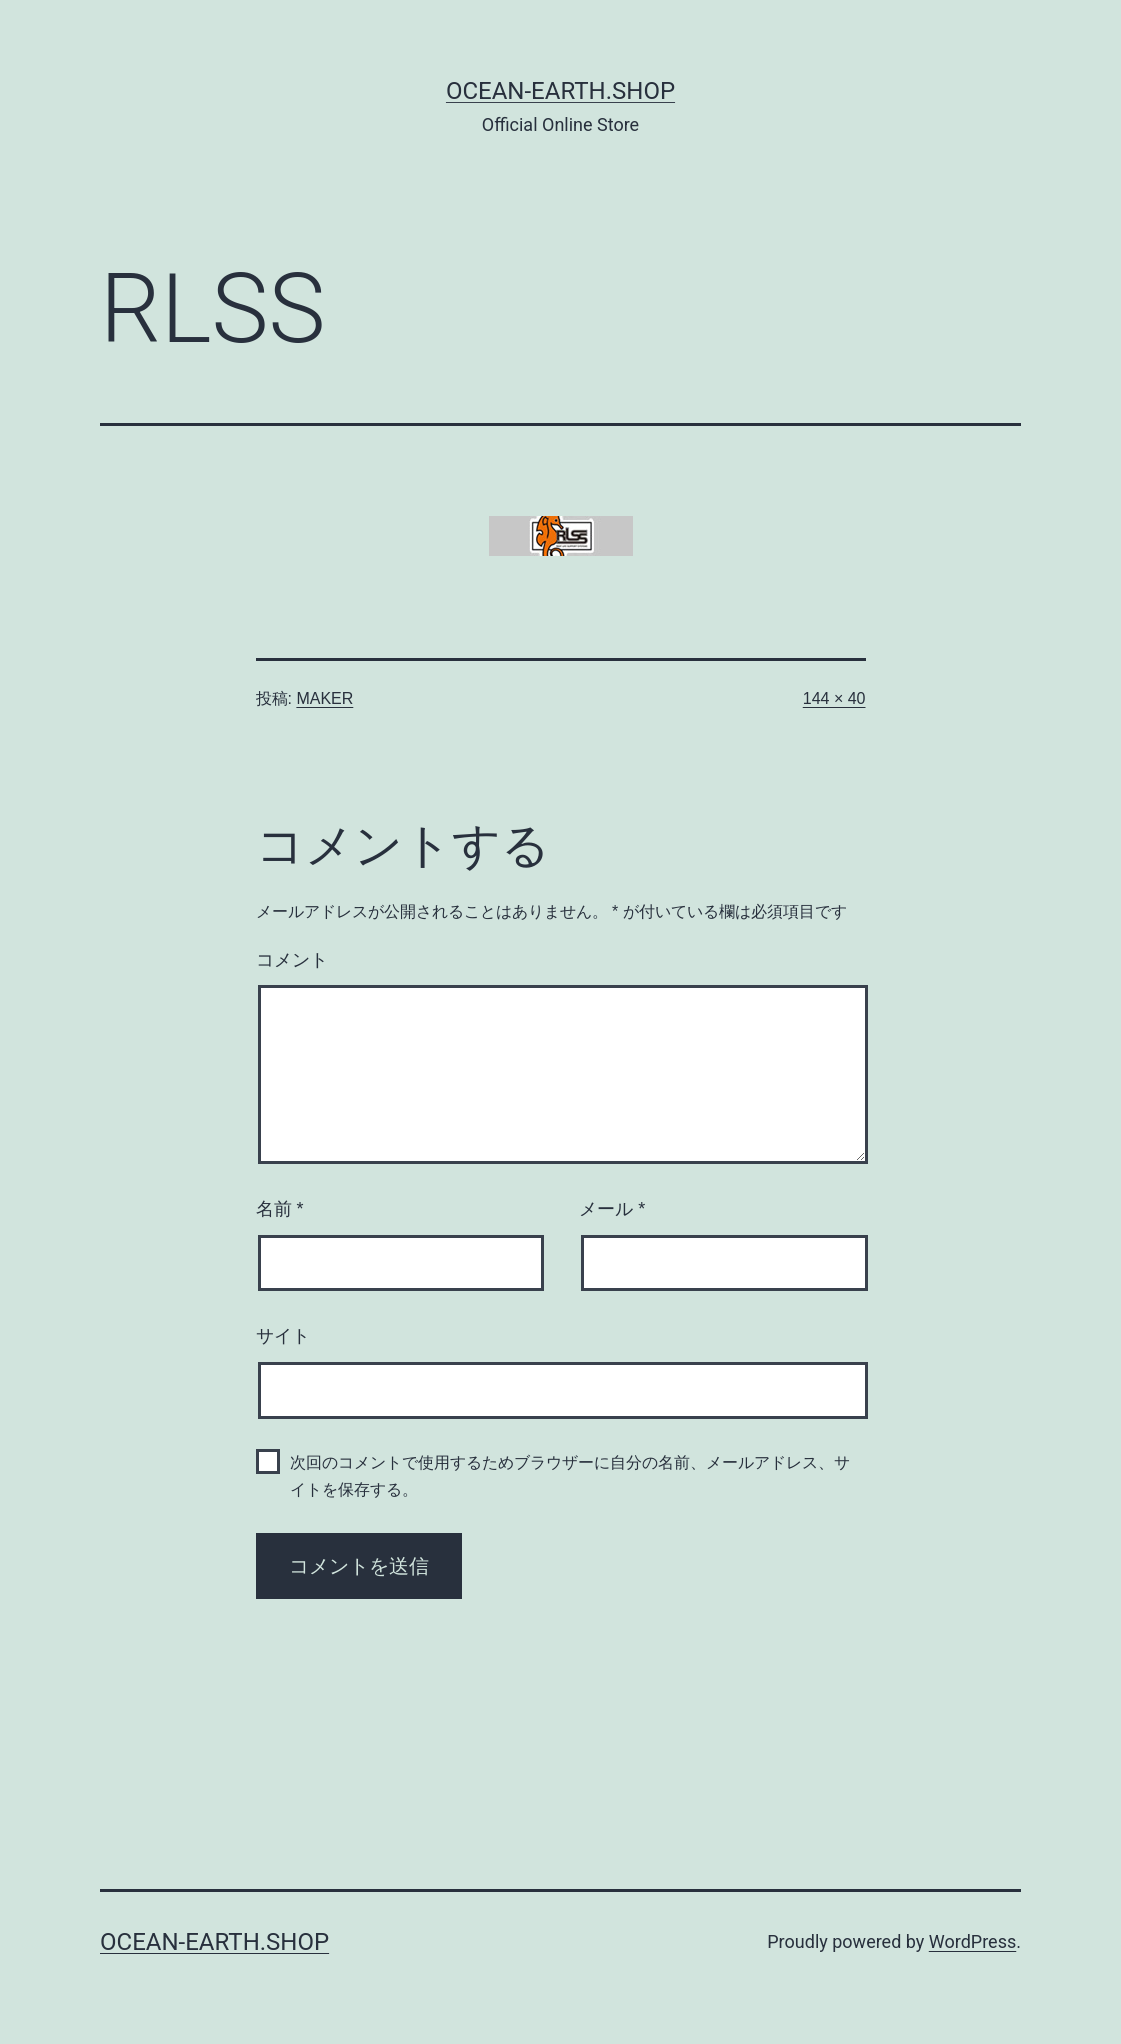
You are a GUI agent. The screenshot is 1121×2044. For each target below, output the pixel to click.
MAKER (324, 698)
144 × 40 (834, 698)
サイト (283, 1336)
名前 (280, 1209)
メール (612, 1209)
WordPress (972, 1941)
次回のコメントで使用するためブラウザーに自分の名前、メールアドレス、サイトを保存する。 (570, 1476)
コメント (292, 960)
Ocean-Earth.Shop (560, 91)
